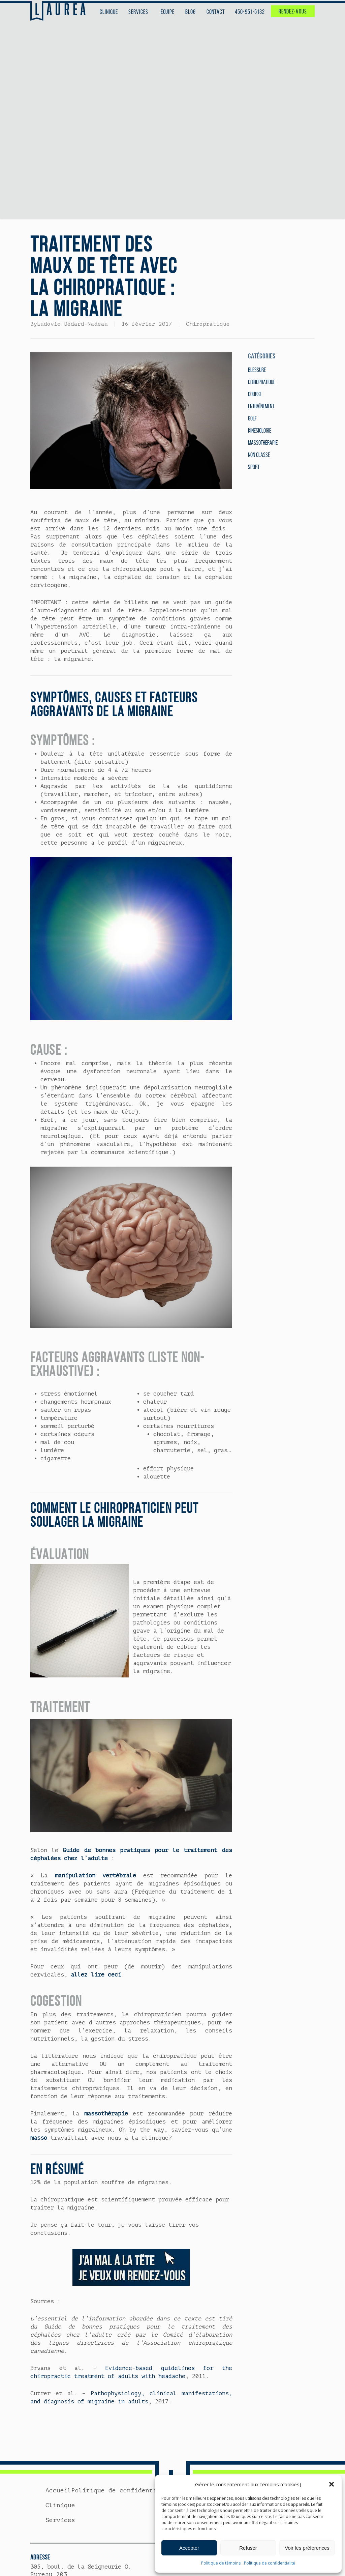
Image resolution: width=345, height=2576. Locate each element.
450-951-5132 (250, 11)
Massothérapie (263, 442)
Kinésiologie (259, 430)
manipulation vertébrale (95, 1875)
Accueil (58, 2490)
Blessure (257, 370)
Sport (253, 467)
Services (60, 2520)
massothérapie (106, 2113)
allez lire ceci (96, 1974)
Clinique (60, 2505)
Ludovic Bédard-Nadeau (72, 324)
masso (38, 2138)
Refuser (248, 2548)
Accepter (189, 2548)
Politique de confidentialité (269, 2563)
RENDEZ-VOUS (293, 11)
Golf (252, 418)
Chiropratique (208, 324)
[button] (331, 2484)
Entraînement (261, 406)
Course (255, 394)
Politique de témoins (221, 2563)
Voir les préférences (307, 2548)
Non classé (259, 454)
